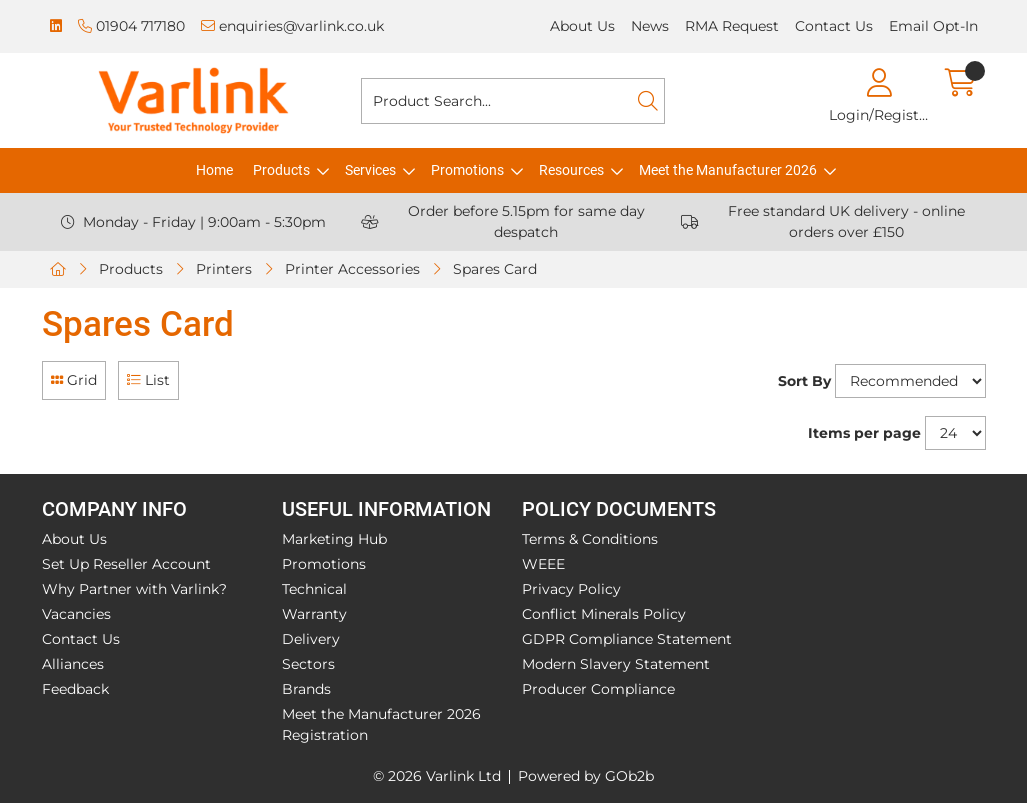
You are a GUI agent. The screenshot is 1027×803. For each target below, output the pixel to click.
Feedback (75, 689)
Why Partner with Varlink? (134, 589)
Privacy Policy (571, 589)
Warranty (314, 614)
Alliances (73, 664)
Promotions (467, 170)
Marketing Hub (334, 539)
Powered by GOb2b (586, 776)
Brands (306, 689)
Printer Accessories (352, 269)
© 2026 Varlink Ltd (437, 776)
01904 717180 (131, 26)
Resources (571, 170)
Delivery (311, 639)
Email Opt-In (933, 26)
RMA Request (732, 26)
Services (370, 170)
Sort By (804, 381)
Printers (224, 269)
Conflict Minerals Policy (604, 614)
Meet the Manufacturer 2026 (728, 170)
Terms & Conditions (590, 539)
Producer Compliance (598, 689)
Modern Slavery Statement (616, 664)
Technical (314, 589)
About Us (582, 26)
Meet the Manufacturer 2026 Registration (381, 724)
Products (281, 170)
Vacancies (76, 614)
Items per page (864, 433)
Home (214, 170)
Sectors (308, 664)
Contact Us (834, 26)
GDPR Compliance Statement (627, 639)
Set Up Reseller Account (126, 564)
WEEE (543, 564)
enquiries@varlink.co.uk (292, 26)
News (650, 26)
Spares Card (495, 269)
